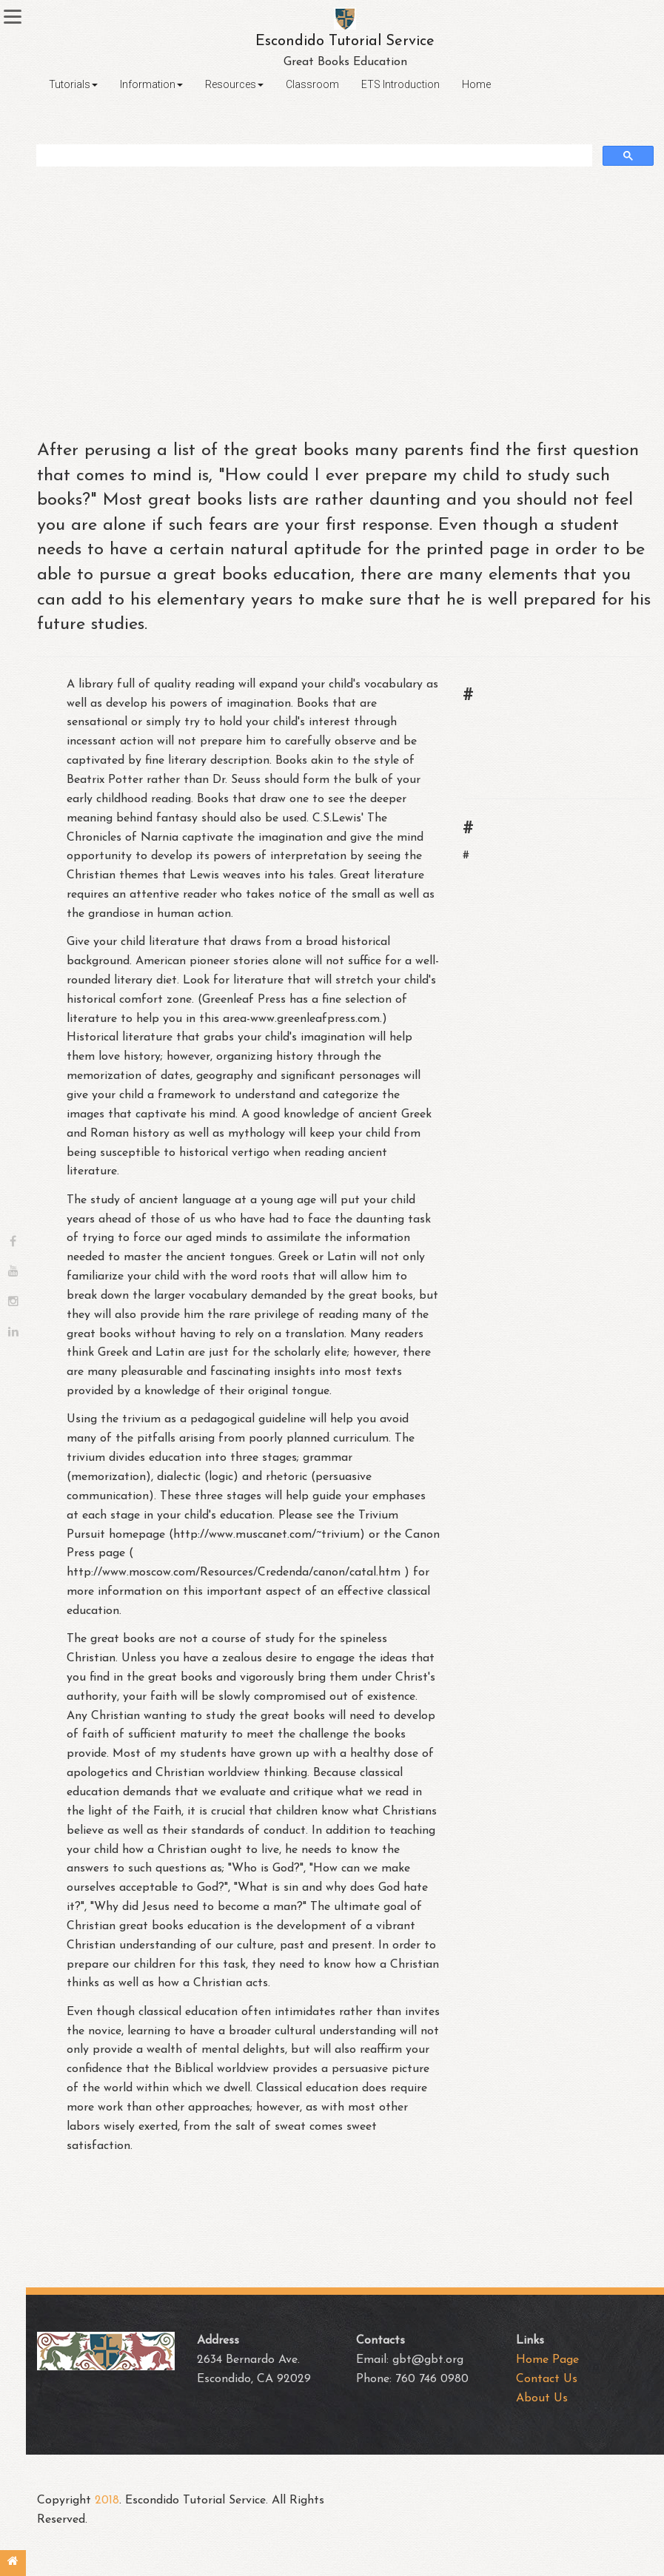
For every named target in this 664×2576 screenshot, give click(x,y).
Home (476, 84)
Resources (234, 84)
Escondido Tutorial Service (345, 41)
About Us (542, 2398)
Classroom (312, 84)
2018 (107, 2500)
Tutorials (73, 84)
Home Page (547, 2360)
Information (151, 84)
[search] (314, 155)
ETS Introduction (400, 84)
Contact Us (546, 2379)
